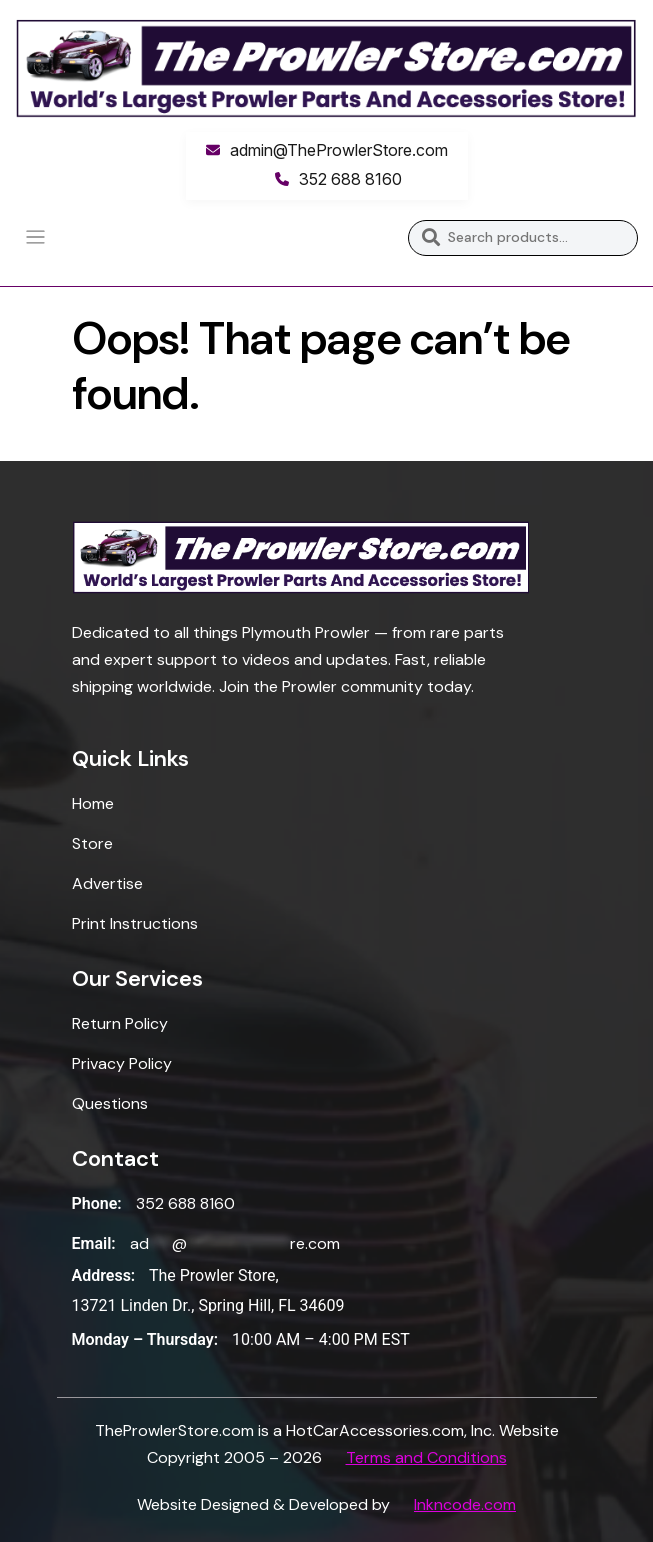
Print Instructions (135, 923)
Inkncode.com (465, 1504)
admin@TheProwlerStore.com (339, 150)
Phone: (97, 1203)
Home (93, 803)
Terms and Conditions (426, 1457)
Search (430, 238)
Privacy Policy (122, 1063)
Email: (94, 1243)
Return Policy (120, 1023)
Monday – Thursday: (145, 1339)
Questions (110, 1103)
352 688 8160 (350, 179)
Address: (104, 1275)
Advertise (107, 883)
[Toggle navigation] (35, 237)
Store (92, 843)
